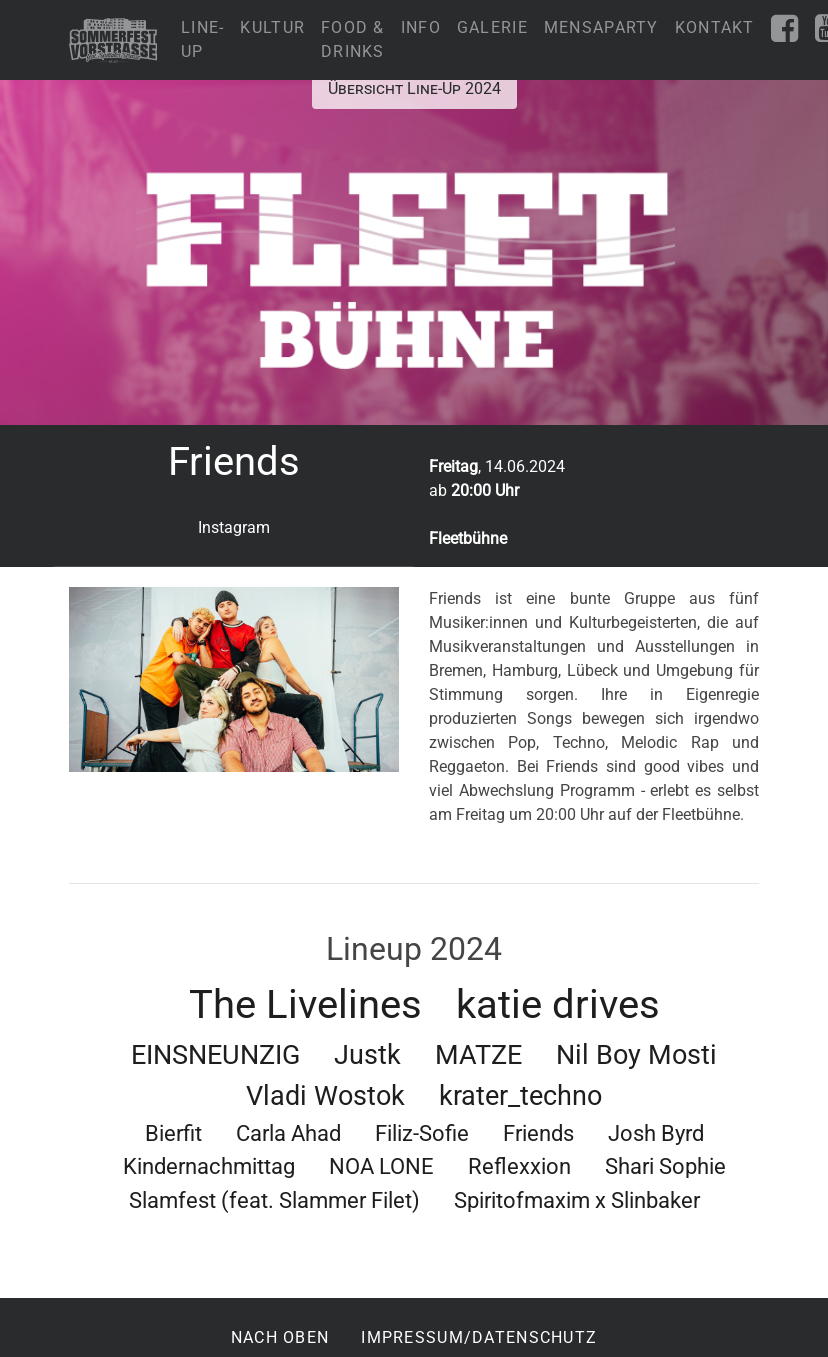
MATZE (478, 1055)
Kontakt (715, 27)
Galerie (492, 27)
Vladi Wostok (325, 1096)
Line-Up (202, 39)
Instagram (234, 527)
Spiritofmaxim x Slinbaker (577, 1200)
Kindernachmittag (209, 1166)
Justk (367, 1055)
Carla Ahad (288, 1133)
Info (421, 27)
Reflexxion (519, 1166)
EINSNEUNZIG (215, 1055)
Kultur (272, 27)
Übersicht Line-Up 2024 (414, 88)
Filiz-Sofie (422, 1133)
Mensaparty (601, 27)
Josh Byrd (656, 1133)
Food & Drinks (353, 39)
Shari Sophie (665, 1166)
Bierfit (173, 1133)
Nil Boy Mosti (636, 1055)
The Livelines (305, 1004)
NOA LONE (381, 1166)
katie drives (558, 1004)
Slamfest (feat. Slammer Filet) (274, 1200)
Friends (538, 1133)
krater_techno (520, 1096)
